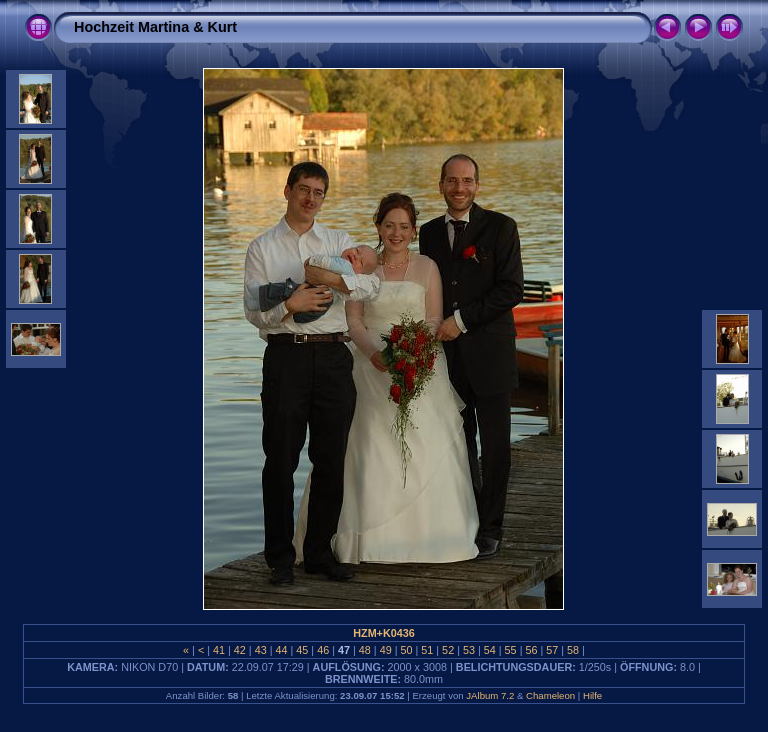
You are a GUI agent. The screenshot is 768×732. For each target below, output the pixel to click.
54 (490, 650)
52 (448, 650)
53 (469, 650)
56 (531, 650)
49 (386, 650)
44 (282, 650)
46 (323, 650)
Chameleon (550, 695)
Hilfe (592, 695)
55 (511, 650)
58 (573, 650)
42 (240, 650)
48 (365, 650)
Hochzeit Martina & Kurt (155, 27)
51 (427, 650)
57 (552, 650)
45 (302, 650)
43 (261, 650)
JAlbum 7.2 (490, 695)
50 (406, 650)
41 (219, 650)
